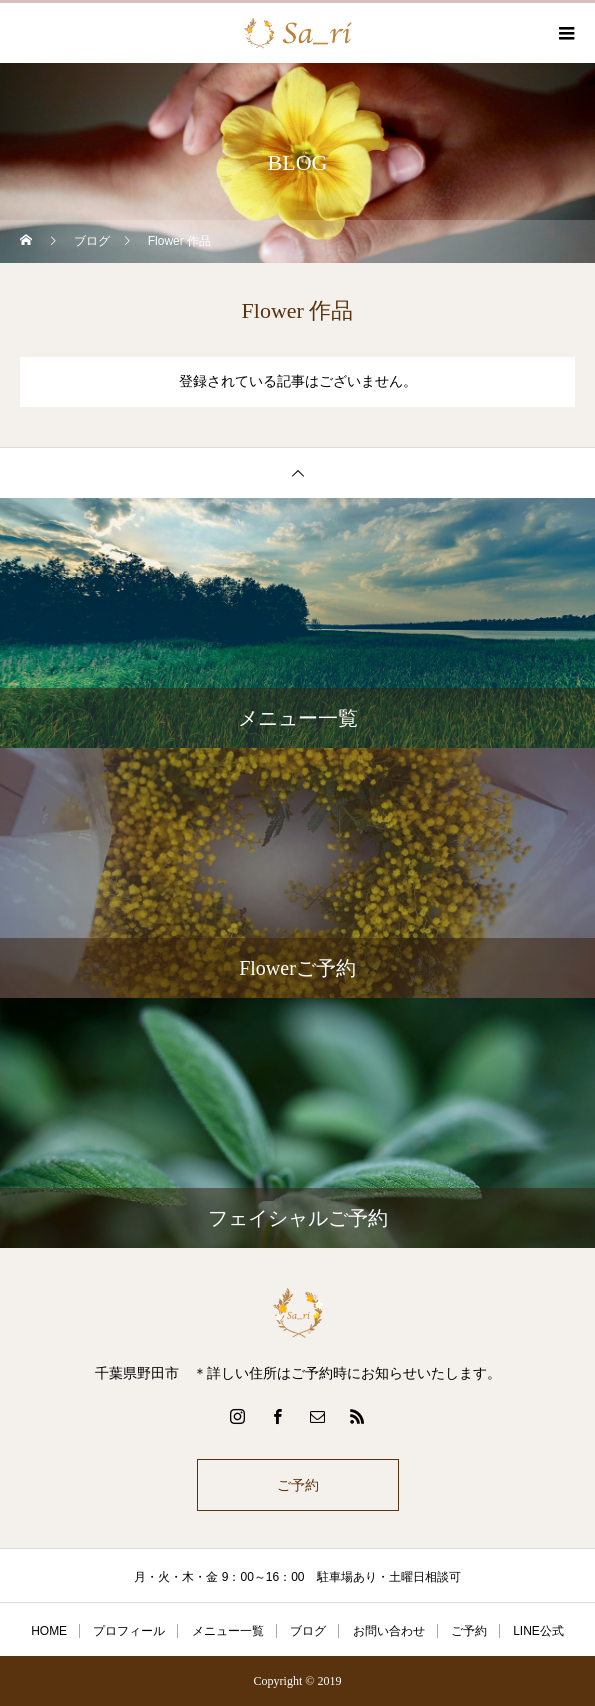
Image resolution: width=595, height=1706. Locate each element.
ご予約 (298, 1485)
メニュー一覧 (228, 1631)
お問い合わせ (389, 1631)
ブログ (308, 1631)
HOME (49, 1631)
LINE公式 (538, 1631)
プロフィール (129, 1631)
